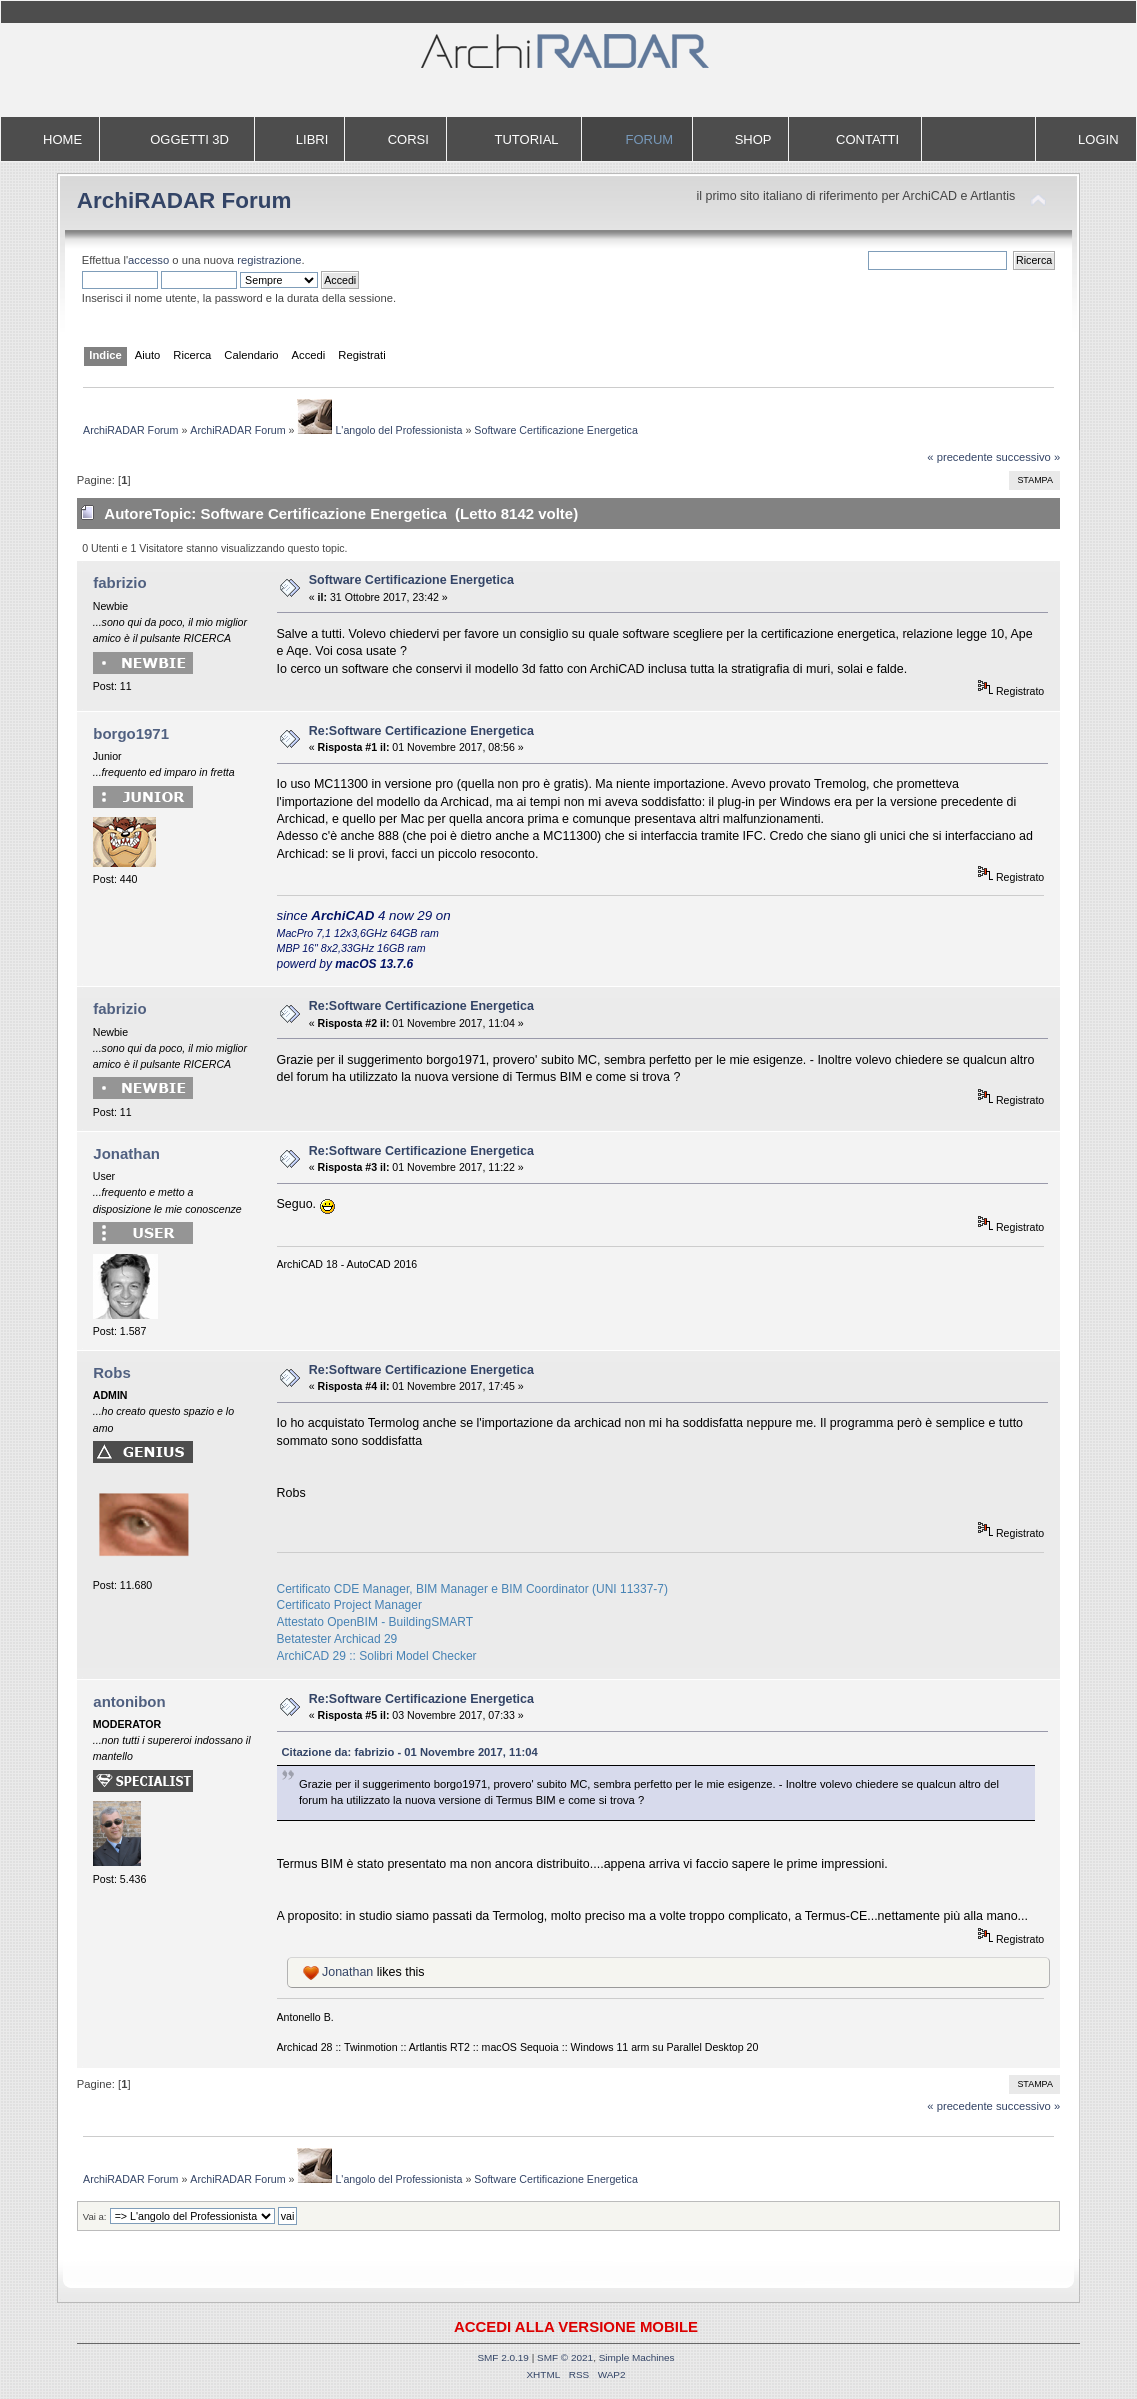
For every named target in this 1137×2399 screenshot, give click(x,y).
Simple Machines (637, 2357)
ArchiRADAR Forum (184, 200)
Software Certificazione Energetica (411, 580)
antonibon (129, 1701)
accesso (148, 260)
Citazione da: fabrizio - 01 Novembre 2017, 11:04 (410, 1752)
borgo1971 (131, 733)
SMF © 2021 (565, 2357)
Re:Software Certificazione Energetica (421, 731)
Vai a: (95, 2216)
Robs (111, 1372)
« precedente (960, 457)
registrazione (269, 260)
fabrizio (119, 582)
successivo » (1028, 457)
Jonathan (126, 1153)
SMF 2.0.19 (503, 2357)
